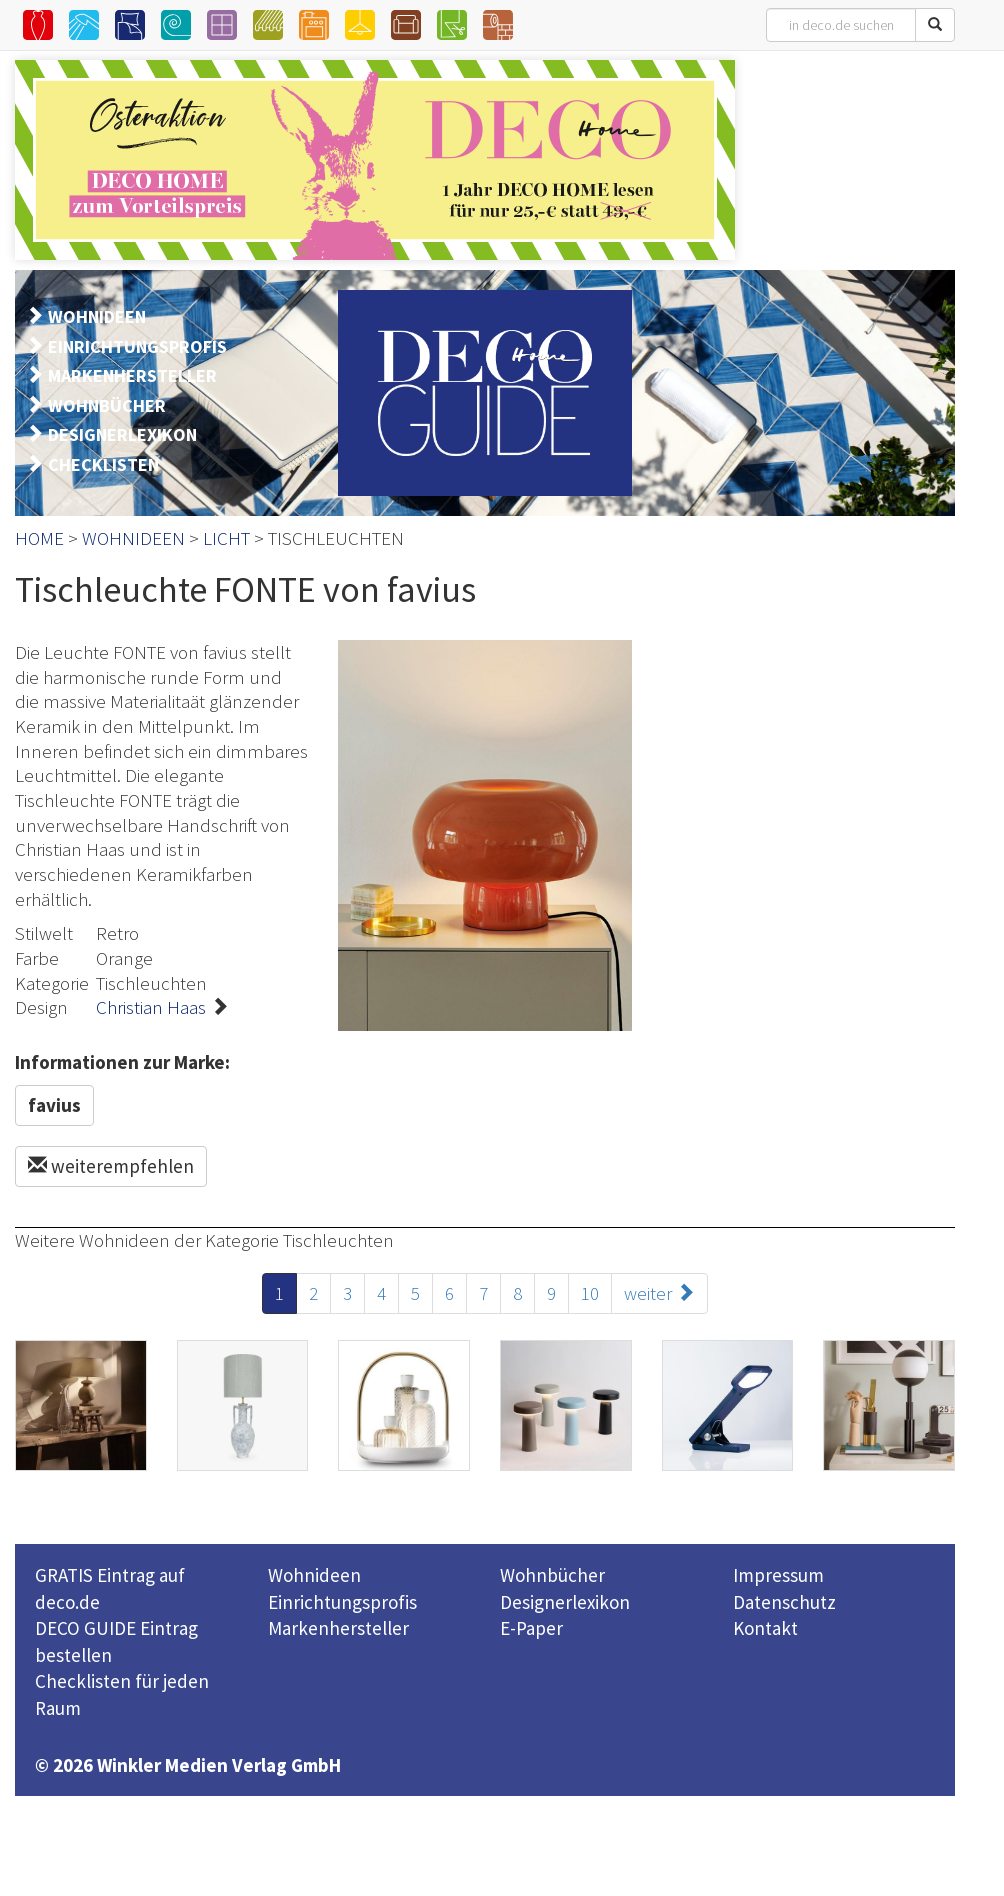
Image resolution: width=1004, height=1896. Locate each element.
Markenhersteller (338, 1628)
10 (590, 1293)
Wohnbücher (552, 1575)
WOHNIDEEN (97, 316)
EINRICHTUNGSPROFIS (137, 346)
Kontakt (765, 1628)
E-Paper (531, 1628)
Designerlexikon (565, 1602)
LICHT (226, 538)
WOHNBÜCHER (107, 405)
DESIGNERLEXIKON (122, 434)
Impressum (778, 1575)
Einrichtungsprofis (342, 1602)
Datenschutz (784, 1602)
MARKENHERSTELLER (132, 375)
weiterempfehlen (111, 1166)
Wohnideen (314, 1575)
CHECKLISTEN (103, 464)
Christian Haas (151, 1007)
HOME (39, 538)
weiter (659, 1293)
